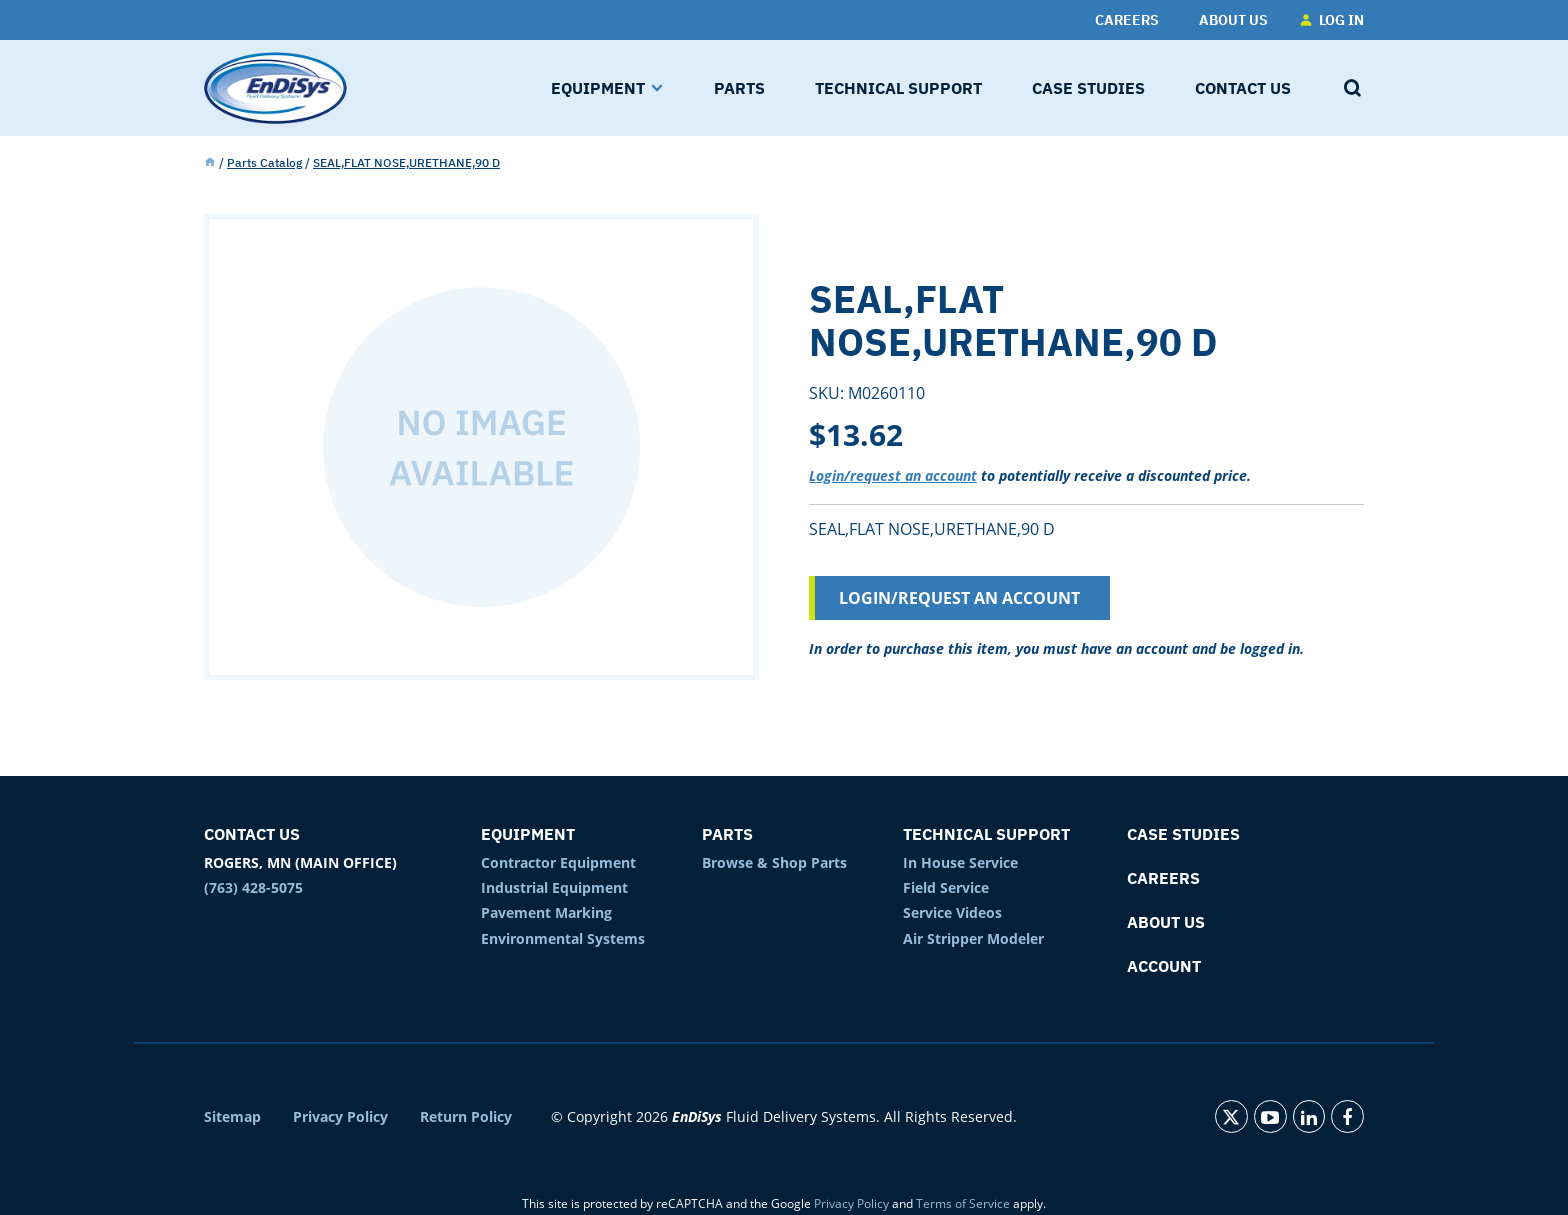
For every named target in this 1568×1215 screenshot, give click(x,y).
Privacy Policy (340, 1117)
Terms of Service (963, 1203)
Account (1164, 966)
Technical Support (986, 834)
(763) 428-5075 (253, 887)
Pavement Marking (546, 912)
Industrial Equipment (554, 887)
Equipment (528, 834)
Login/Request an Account (959, 598)
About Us (1166, 922)
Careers (1163, 878)
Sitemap (232, 1117)
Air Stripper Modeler (973, 938)
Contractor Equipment (558, 862)
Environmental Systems (563, 938)
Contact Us (252, 834)
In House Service (960, 862)
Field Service (946, 887)
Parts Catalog (264, 162)
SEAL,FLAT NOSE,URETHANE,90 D (406, 162)
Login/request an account (893, 475)
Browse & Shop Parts (774, 862)
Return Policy (466, 1117)
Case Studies (1183, 834)
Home (210, 163)
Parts (727, 834)
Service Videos (952, 912)
